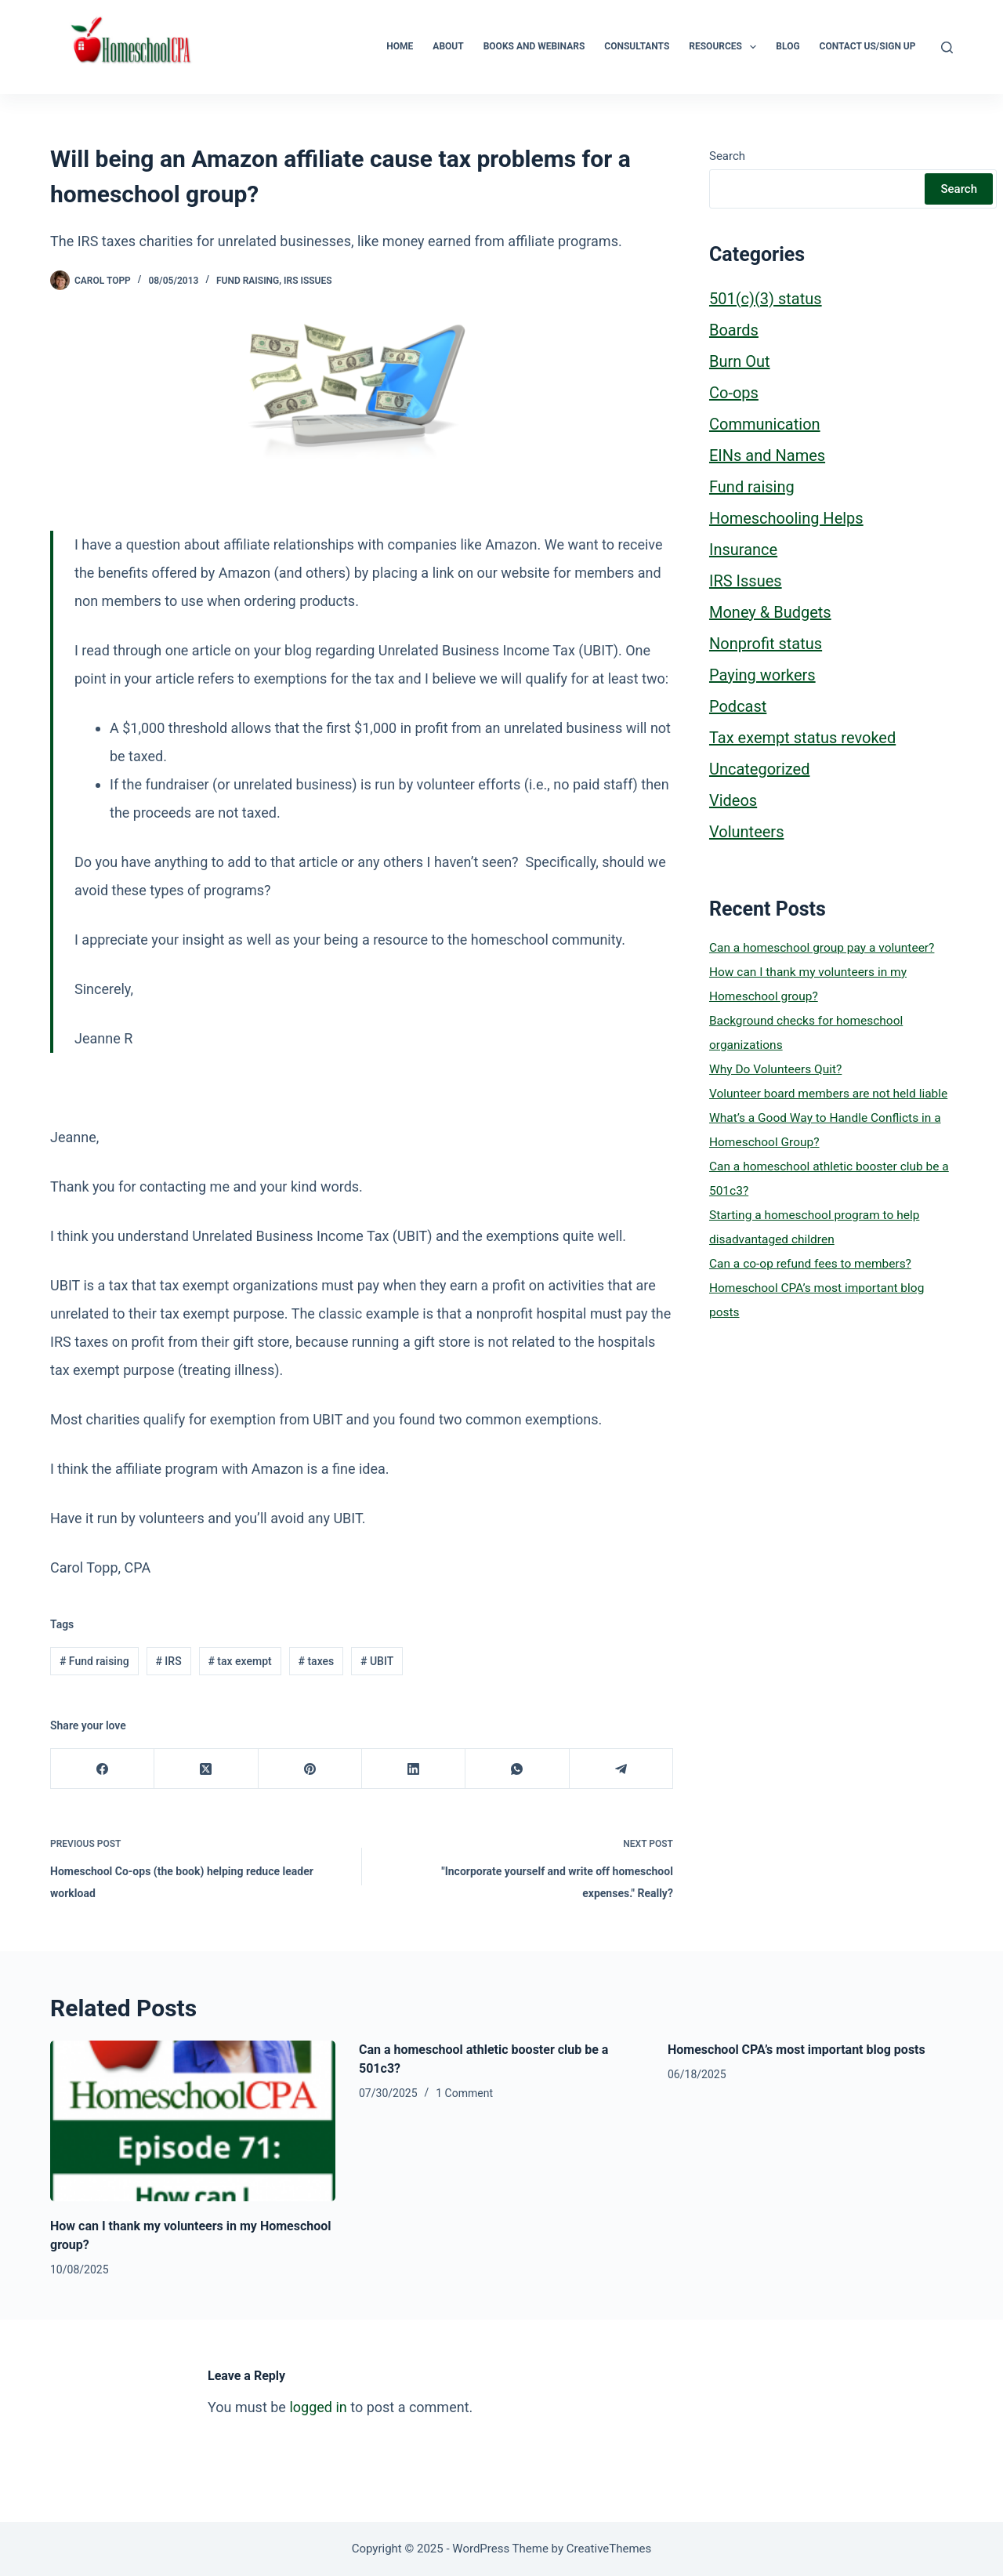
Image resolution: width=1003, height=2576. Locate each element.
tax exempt (239, 1661)
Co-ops (734, 392)
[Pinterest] (310, 1769)
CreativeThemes (609, 2549)
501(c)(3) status (765, 298)
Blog (787, 46)
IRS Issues (307, 280)
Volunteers (746, 831)
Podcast (737, 706)
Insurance (743, 549)
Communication (764, 424)
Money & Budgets (770, 612)
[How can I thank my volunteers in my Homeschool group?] (192, 2121)
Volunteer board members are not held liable (828, 1094)
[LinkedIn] (413, 1769)
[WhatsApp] (517, 1769)
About (448, 46)
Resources (725, 47)
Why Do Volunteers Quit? (775, 1069)
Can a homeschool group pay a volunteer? (821, 948)
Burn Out (739, 361)
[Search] (947, 47)
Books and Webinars (534, 46)
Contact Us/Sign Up (868, 46)
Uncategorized (759, 769)
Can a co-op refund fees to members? (810, 1264)
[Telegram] (621, 1769)
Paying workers (762, 675)
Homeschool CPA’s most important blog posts (796, 2049)
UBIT (376, 1661)
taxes (316, 1661)
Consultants (636, 46)
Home (399, 46)
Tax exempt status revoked (802, 737)
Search (727, 156)
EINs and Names (767, 455)
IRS (168, 1661)
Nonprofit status (765, 643)
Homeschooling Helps (786, 518)
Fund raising (247, 280)
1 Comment (464, 2093)
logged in (317, 2407)
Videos (733, 800)
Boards (734, 330)
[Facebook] (102, 1769)
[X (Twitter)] (206, 1769)
